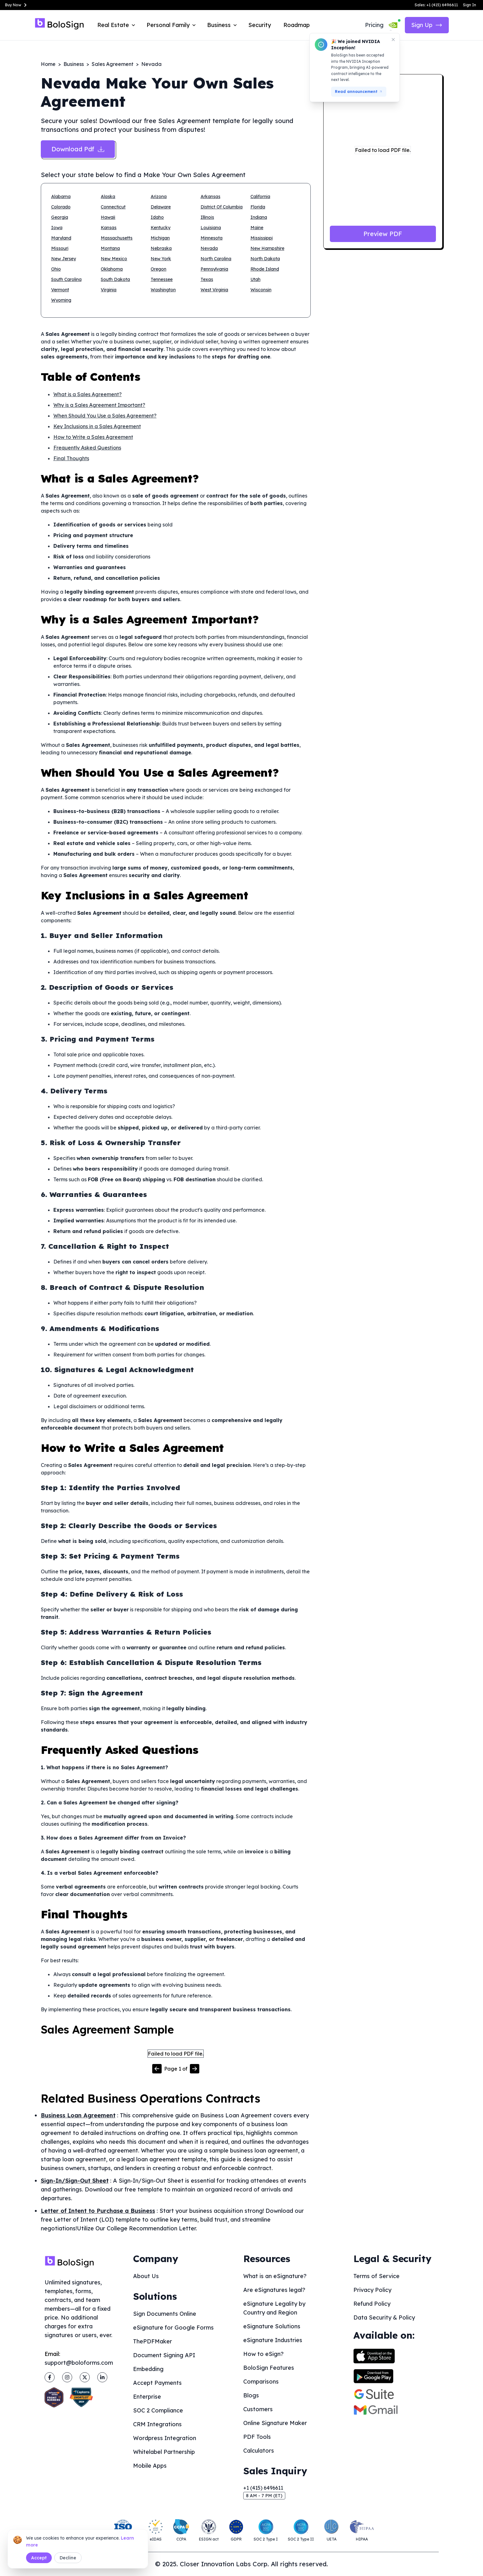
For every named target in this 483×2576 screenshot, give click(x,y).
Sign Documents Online (164, 2313)
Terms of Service (376, 2276)
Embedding (148, 2369)
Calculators (258, 2450)
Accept (39, 2558)
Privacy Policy (372, 2289)
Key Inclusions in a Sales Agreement (97, 426)
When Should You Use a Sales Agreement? (105, 415)
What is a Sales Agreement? (87, 394)
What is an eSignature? (275, 2276)
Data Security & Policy (384, 2317)
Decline (68, 2558)
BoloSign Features (268, 2367)
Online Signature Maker (275, 2423)
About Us (146, 2276)
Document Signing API (164, 2355)
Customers (258, 2409)
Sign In (469, 5)
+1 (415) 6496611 (263, 2488)
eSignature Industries (272, 2340)
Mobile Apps (150, 2465)
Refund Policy (371, 2303)
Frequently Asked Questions (87, 448)
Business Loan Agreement (78, 2115)
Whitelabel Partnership (164, 2451)
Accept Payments (157, 2382)
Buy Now (17, 5)
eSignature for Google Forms (173, 2327)
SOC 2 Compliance (158, 2410)
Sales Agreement (112, 64)
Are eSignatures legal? (274, 2289)
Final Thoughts (71, 458)
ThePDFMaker (152, 2341)
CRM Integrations (157, 2424)
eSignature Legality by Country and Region (274, 2308)
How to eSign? (263, 2354)
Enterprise (147, 2396)
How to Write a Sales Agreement (93, 437)
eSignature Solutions (271, 2326)
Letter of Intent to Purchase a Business (98, 2210)
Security (259, 25)
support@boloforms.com (79, 2362)
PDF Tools (257, 2436)
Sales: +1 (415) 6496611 (436, 5)
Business (73, 64)
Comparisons (261, 2381)
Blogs (251, 2395)
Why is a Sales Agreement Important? (99, 405)
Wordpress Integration (164, 2438)
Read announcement (359, 91)
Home (48, 64)
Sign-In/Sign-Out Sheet (75, 2180)
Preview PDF (382, 234)
